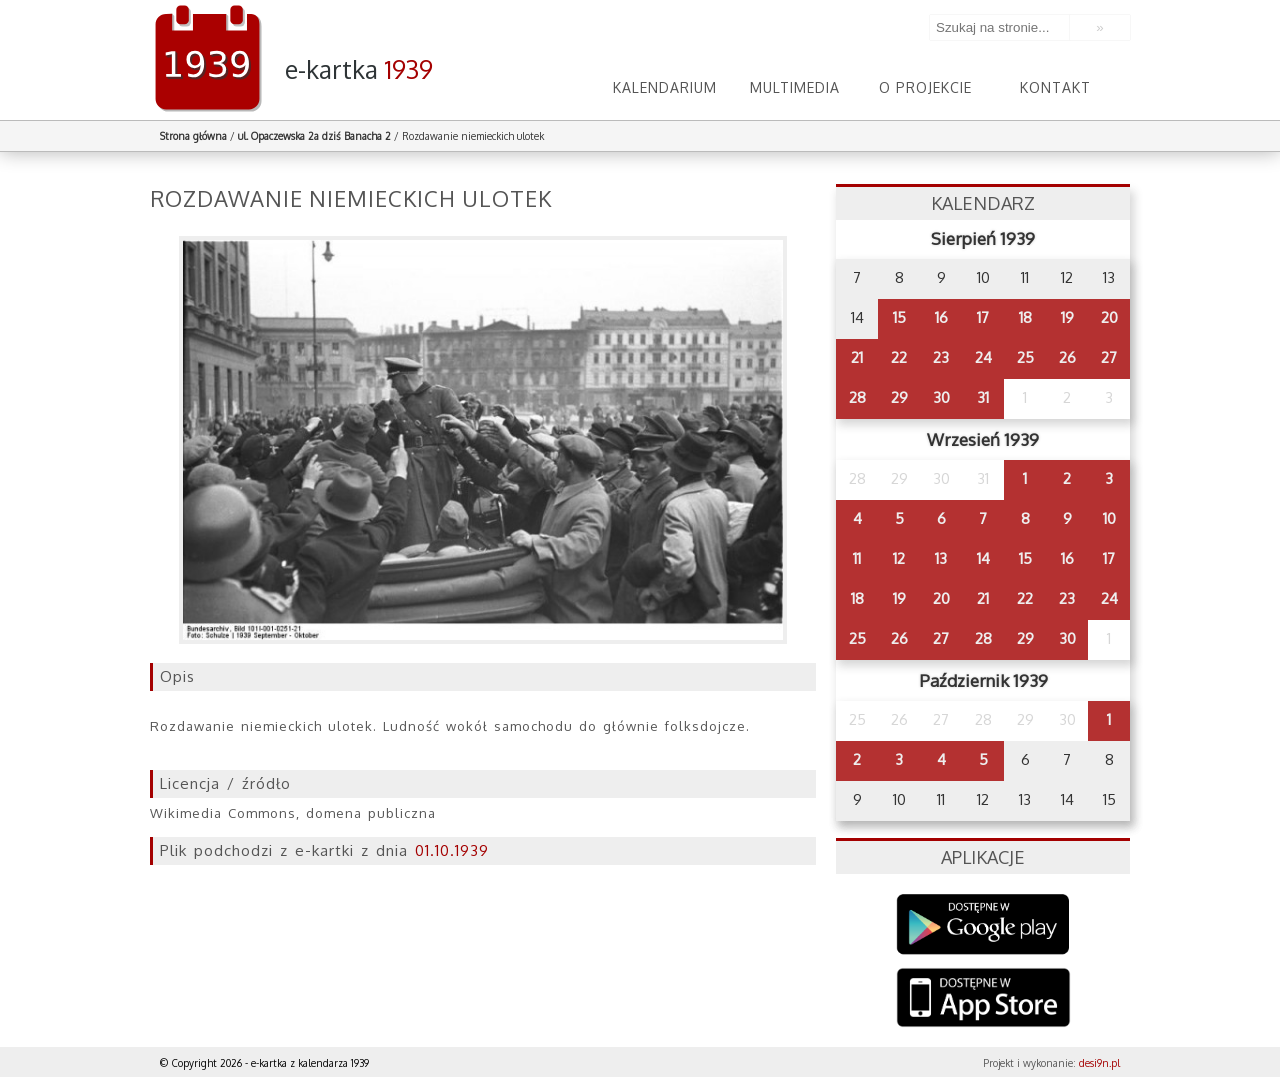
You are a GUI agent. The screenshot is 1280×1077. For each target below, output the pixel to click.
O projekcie (925, 87)
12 (899, 558)
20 (1109, 317)
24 (983, 357)
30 (941, 397)
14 (983, 558)
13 (941, 558)
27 (1109, 357)
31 (983, 397)
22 (899, 357)
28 (857, 397)
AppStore (983, 999)
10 (1109, 518)
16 (941, 317)
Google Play (983, 924)
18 (1025, 317)
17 (983, 317)
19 (1067, 317)
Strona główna (193, 136)
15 (899, 317)
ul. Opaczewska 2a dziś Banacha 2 (314, 136)
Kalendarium (665, 87)
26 (1067, 357)
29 (899, 397)
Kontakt (1055, 87)
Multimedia (795, 87)
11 (857, 558)
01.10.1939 (452, 850)
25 (1025, 357)
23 (941, 357)
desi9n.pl (1099, 1063)
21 (857, 357)
